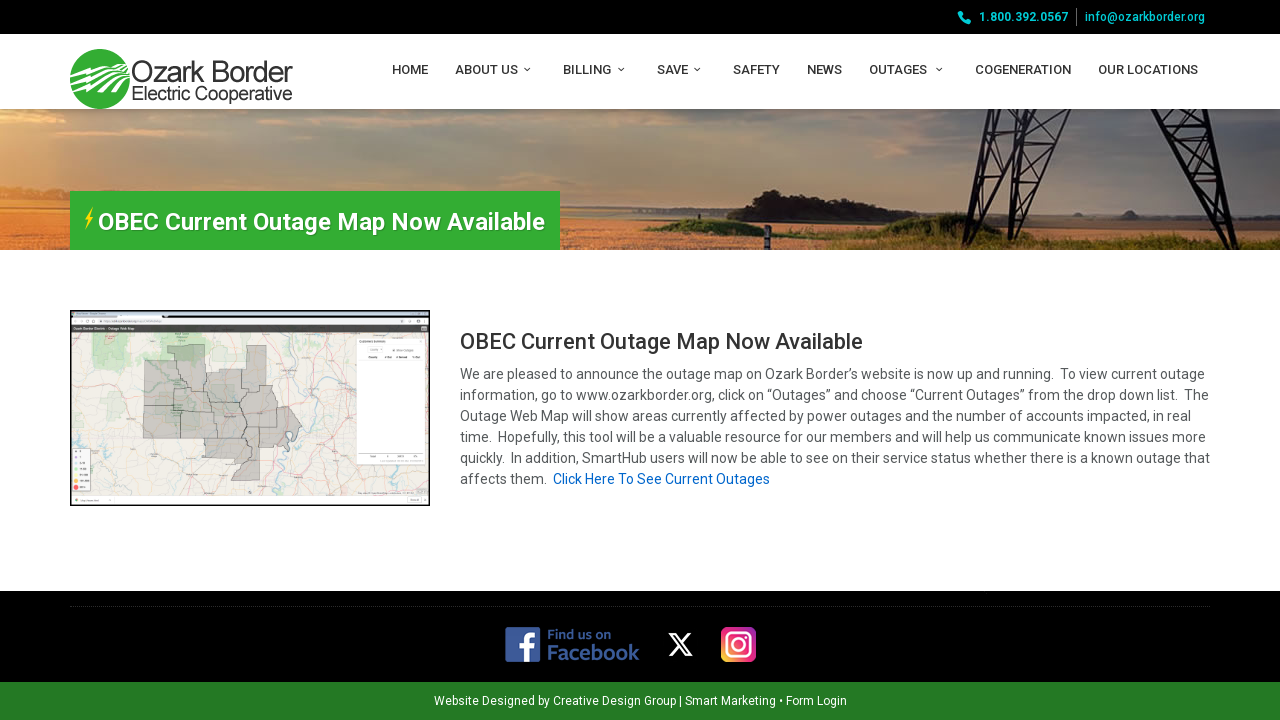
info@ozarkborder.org (1145, 17)
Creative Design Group (559, 701)
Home (410, 69)
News (824, 69)
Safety (756, 69)
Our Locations (1148, 69)
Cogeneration (1023, 69)
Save (681, 69)
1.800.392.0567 (1023, 17)
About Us (495, 69)
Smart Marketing (675, 701)
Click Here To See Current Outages (661, 479)
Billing (596, 69)
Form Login (761, 701)
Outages (908, 69)
